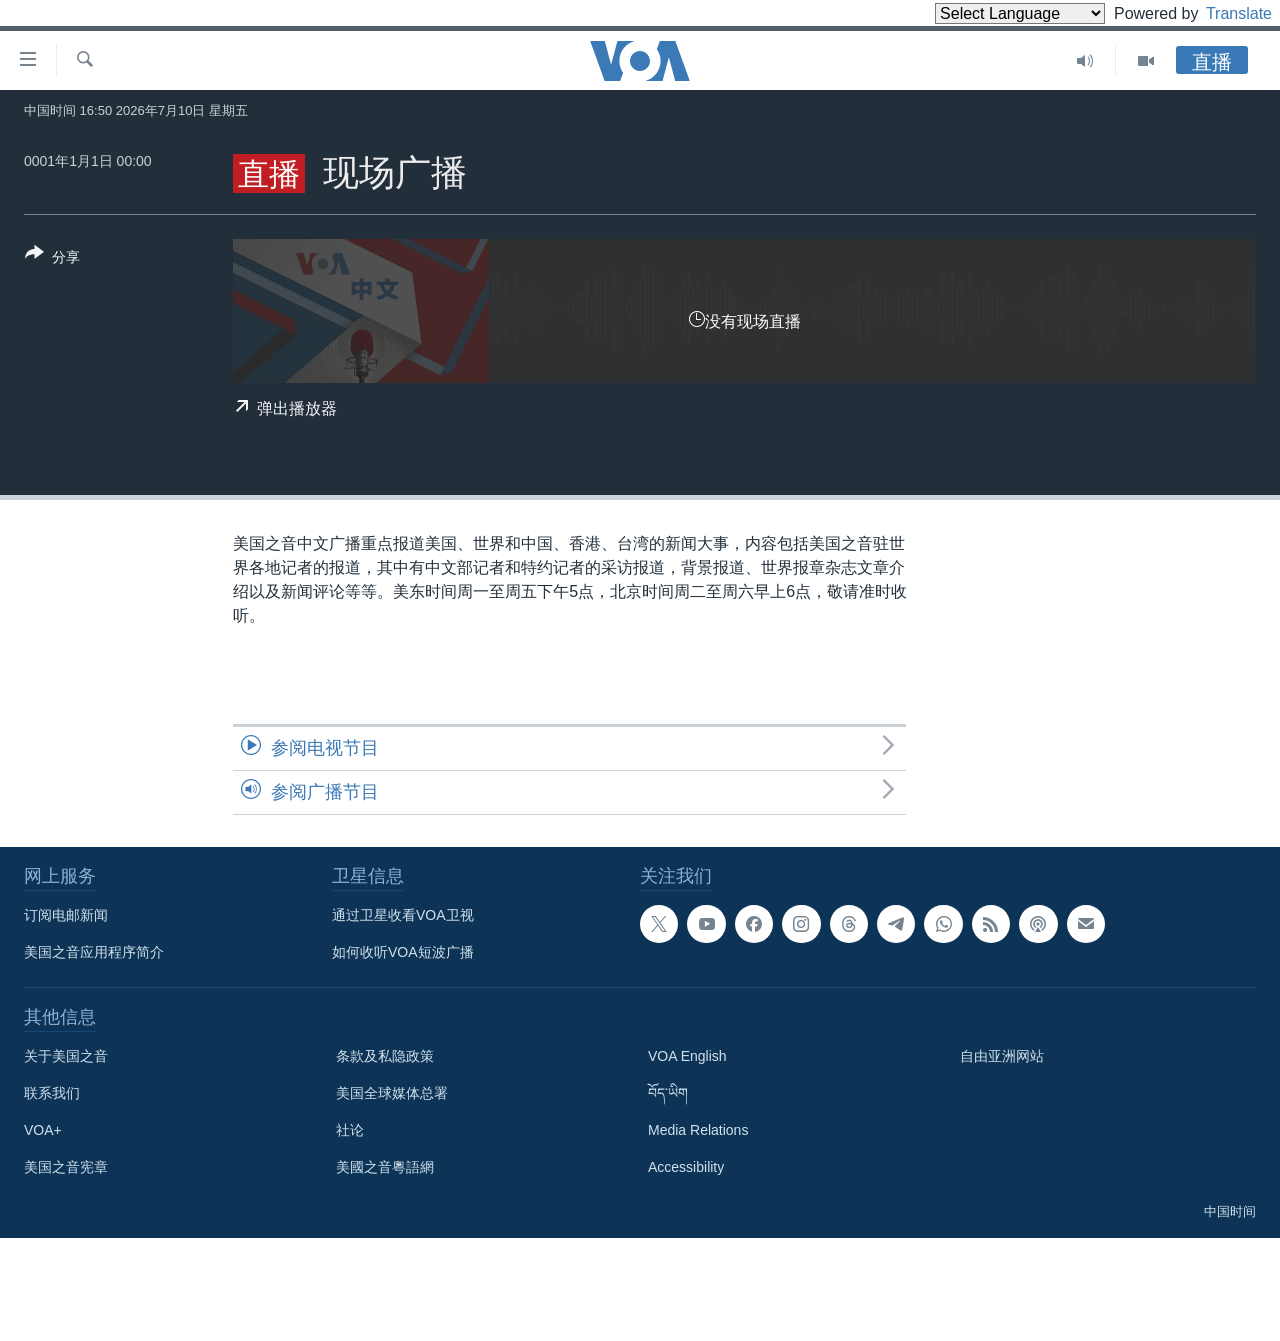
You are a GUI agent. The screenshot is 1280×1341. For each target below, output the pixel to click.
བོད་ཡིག (668, 1093)
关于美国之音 (66, 1056)
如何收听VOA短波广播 (403, 952)
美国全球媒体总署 (392, 1093)
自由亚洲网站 (1002, 1056)
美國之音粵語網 (385, 1167)
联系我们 (52, 1093)
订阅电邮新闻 (66, 915)
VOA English (687, 1056)
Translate (1220, 13)
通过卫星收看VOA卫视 (403, 915)
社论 (350, 1130)
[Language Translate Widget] (986, 13)
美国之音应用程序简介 (94, 952)
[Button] (52, 259)
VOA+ (43, 1130)
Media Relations (698, 1130)
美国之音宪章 (66, 1167)
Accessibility (686, 1167)
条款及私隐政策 (385, 1056)
